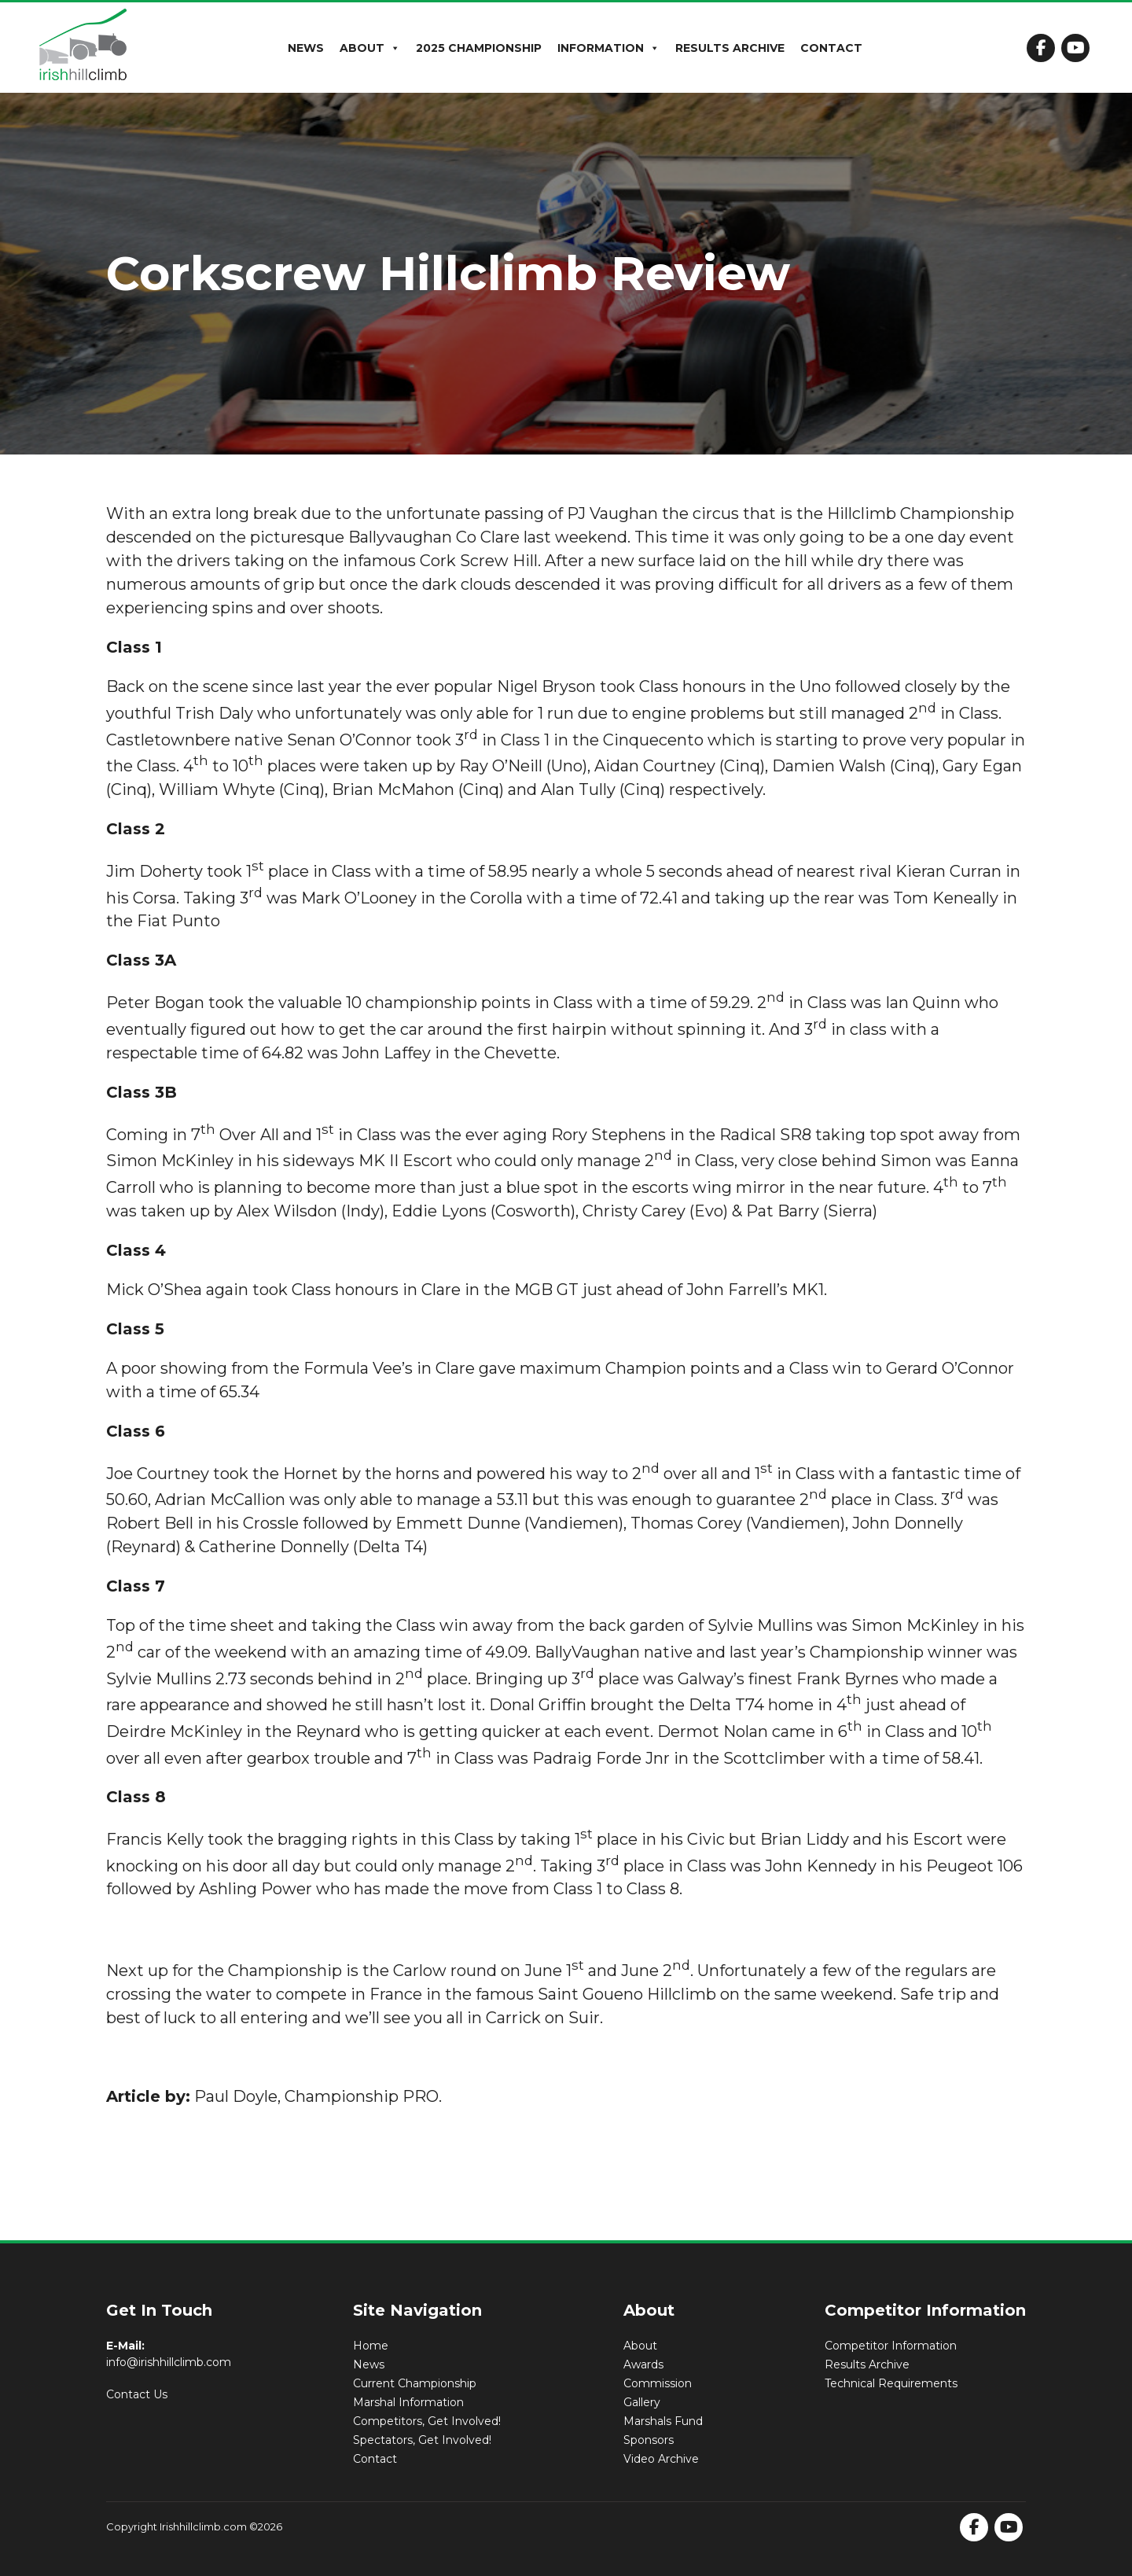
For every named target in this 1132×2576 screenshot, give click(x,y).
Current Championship (414, 2383)
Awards (643, 2364)
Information (608, 48)
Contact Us (136, 2394)
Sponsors (648, 2440)
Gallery (641, 2402)
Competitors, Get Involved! (427, 2421)
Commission (657, 2383)
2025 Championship (479, 48)
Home (370, 2346)
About (370, 48)
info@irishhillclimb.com (168, 2362)
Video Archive (661, 2459)
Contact (831, 48)
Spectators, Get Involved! (422, 2440)
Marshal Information (408, 2402)
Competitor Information (891, 2346)
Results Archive (730, 48)
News (306, 48)
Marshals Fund (663, 2421)
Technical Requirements (891, 2383)
